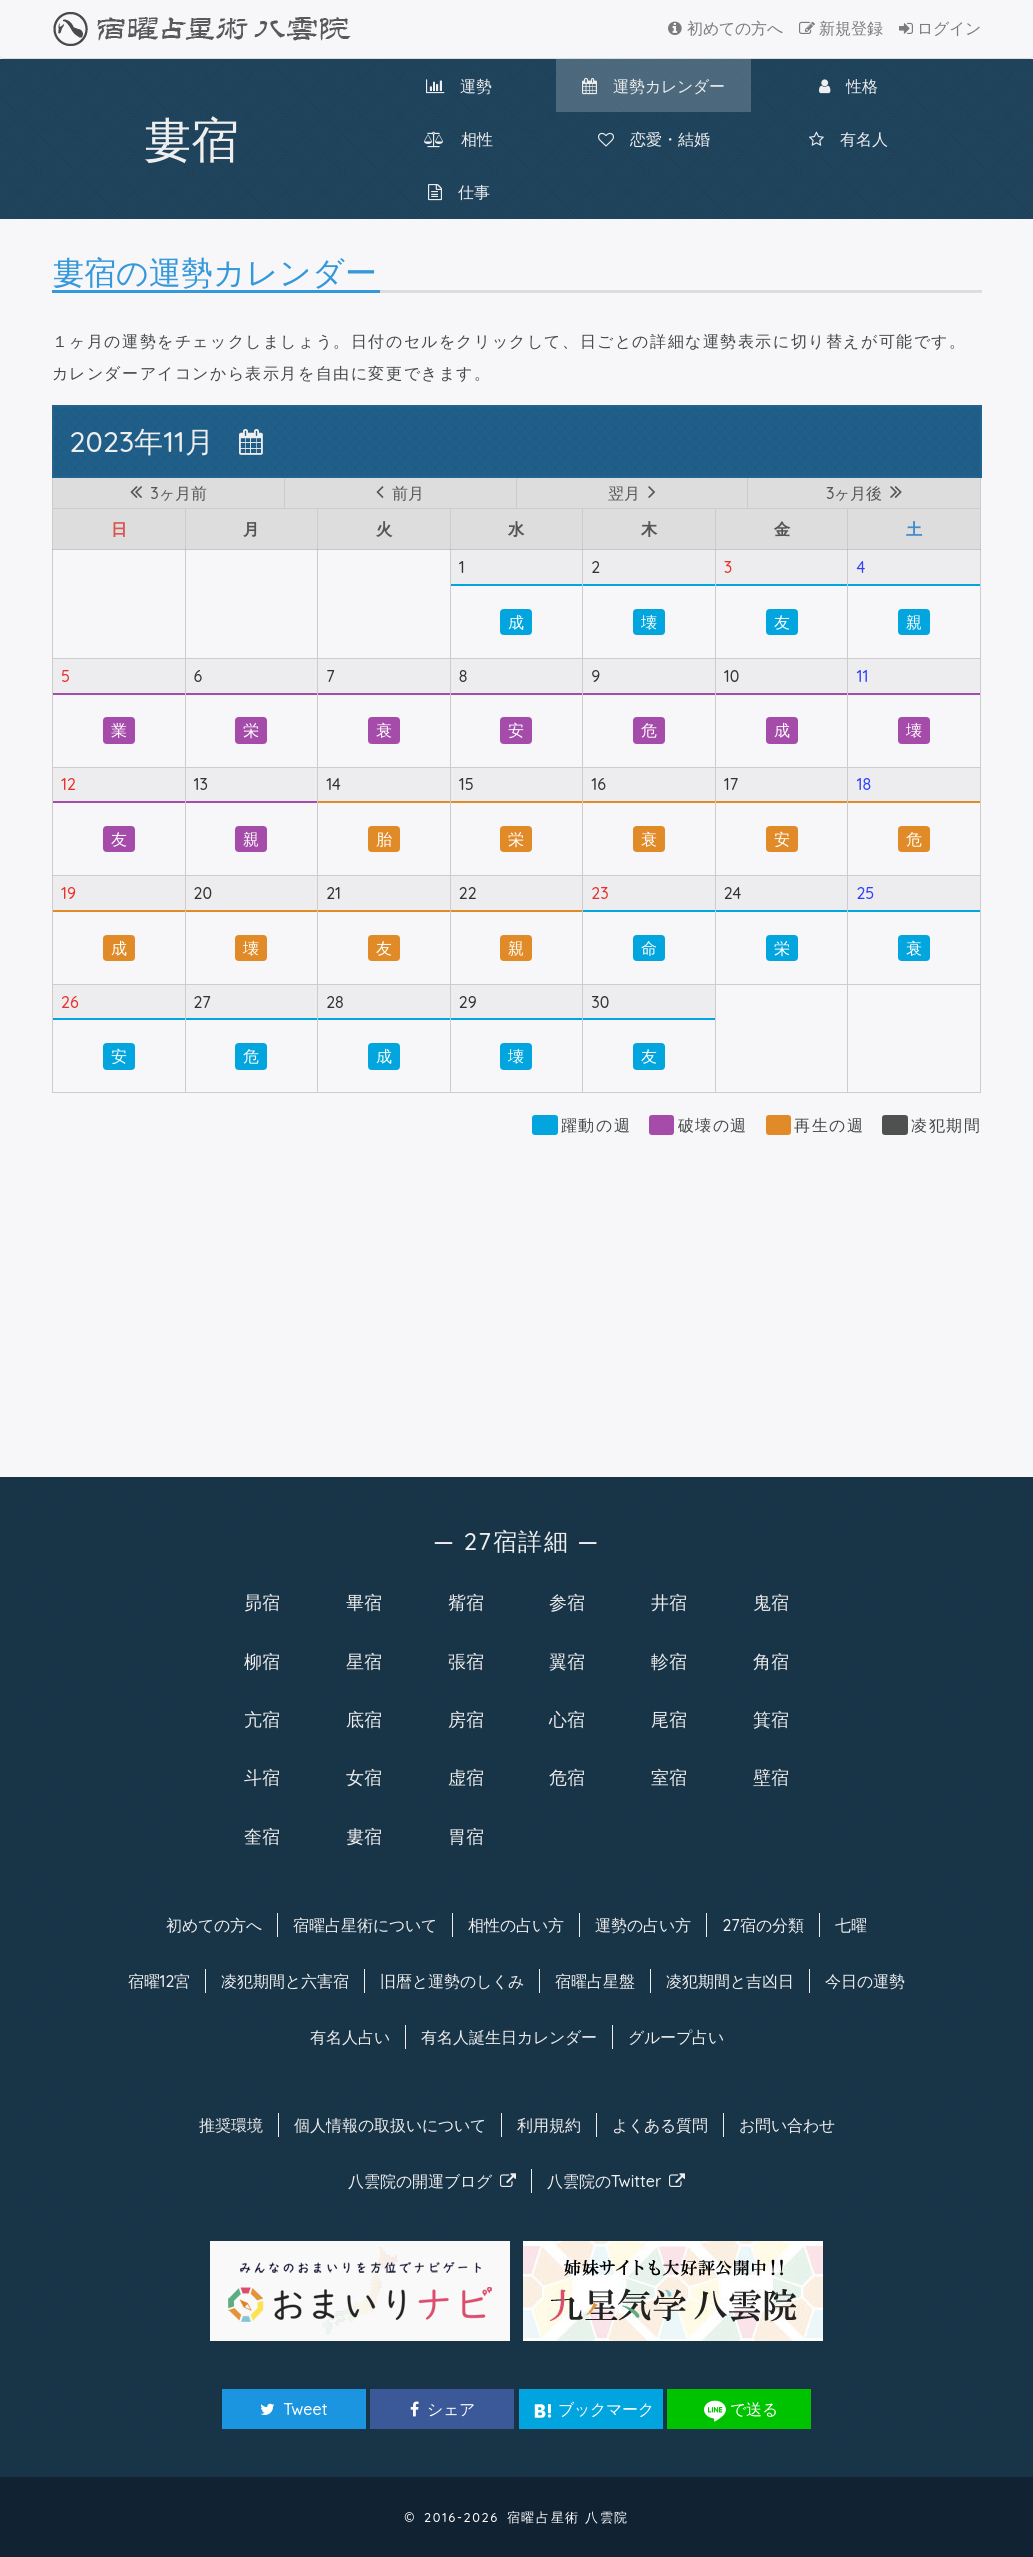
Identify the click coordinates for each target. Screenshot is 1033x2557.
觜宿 (466, 1602)
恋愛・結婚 (654, 139)
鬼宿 (771, 1602)
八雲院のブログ (432, 2181)
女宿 (364, 1777)
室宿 (669, 1777)
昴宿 (262, 1602)
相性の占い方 (516, 1925)
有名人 (848, 139)
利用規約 (549, 2125)
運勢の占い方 (643, 1925)
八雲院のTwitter (616, 2181)
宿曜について (365, 1925)
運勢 (459, 86)
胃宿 (466, 1836)
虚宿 (466, 1777)
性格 (848, 86)
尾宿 (669, 1719)
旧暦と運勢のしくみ (452, 1981)
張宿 (466, 1661)
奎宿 (262, 1836)
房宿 (466, 1719)
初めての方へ (725, 28)
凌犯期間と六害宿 (285, 1981)
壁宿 (771, 1777)
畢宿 (364, 1602)
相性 (458, 139)
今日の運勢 (865, 1981)
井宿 (669, 1602)
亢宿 (262, 1719)
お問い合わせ (787, 2125)
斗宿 (262, 1777)
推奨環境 (231, 2125)
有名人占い (350, 2037)
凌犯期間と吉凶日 (730, 1981)
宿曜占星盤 (595, 1981)
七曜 (851, 1925)
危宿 (567, 1777)
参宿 (567, 1602)
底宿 (364, 1719)
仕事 (459, 192)
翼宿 (567, 1661)
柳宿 (262, 1661)
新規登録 (841, 28)
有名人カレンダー (509, 2037)
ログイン (940, 28)
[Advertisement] (517, 1297)
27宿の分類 (762, 1925)
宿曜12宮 (159, 1981)
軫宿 (669, 1661)
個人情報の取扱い (390, 2125)
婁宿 (364, 1836)
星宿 (364, 1661)
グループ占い (676, 2037)
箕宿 (771, 1719)
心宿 (567, 1719)
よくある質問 (660, 2125)
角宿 (771, 1661)
